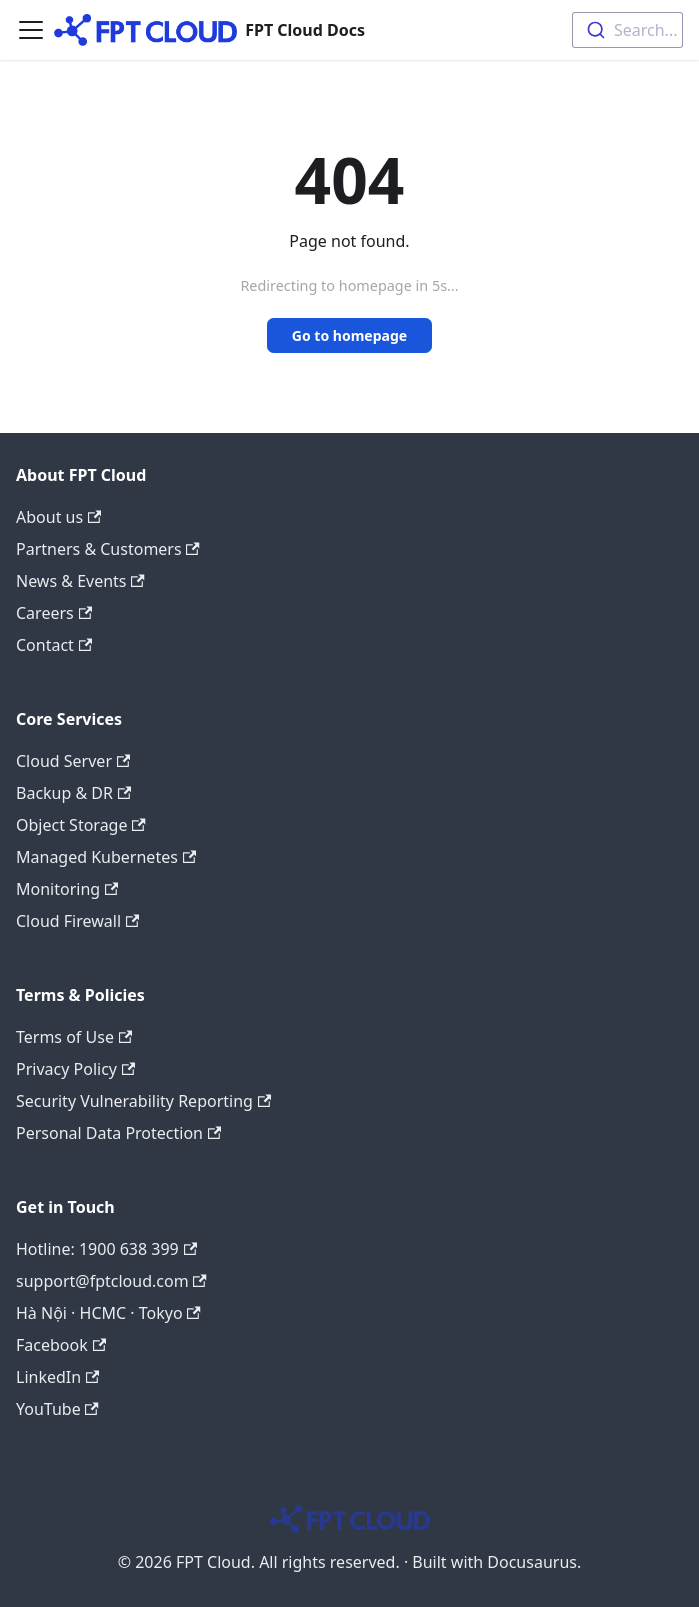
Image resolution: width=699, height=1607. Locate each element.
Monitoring (67, 889)
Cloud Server (73, 761)
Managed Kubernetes (106, 857)
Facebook (61, 1345)
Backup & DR (73, 793)
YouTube (57, 1409)
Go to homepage (349, 335)
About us (58, 517)
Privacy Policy (75, 1069)
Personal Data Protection (118, 1133)
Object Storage (81, 825)
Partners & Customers (108, 549)
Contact (54, 645)
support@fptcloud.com (111, 1281)
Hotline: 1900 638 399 (106, 1249)
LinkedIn (57, 1377)
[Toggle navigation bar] (31, 30)
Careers (54, 613)
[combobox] (627, 30)
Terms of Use (74, 1037)
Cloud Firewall (77, 921)
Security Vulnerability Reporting (143, 1101)
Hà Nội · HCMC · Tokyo (108, 1313)
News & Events (80, 581)
